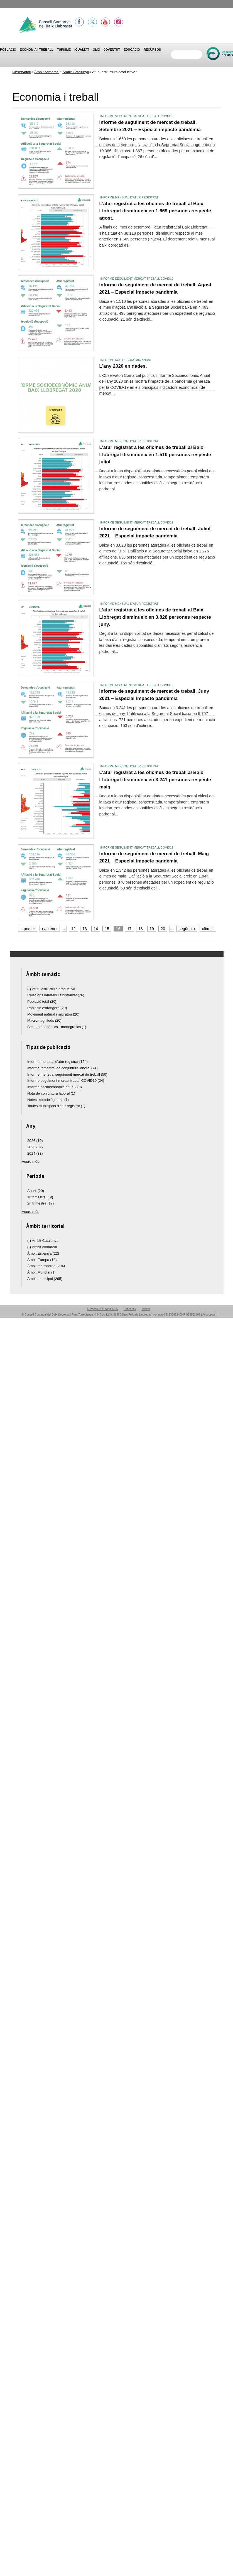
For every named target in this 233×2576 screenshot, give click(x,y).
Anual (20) (35, 1191)
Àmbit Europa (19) (42, 1260)
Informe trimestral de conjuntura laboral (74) (62, 1068)
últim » (208, 928)
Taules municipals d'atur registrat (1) (56, 1106)
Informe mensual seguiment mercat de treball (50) (67, 1074)
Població (8, 49)
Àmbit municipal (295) (44, 1279)
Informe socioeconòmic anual (126, 360)
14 (96, 928)
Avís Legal (208, 1314)
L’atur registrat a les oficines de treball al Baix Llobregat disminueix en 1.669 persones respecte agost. (155, 210)
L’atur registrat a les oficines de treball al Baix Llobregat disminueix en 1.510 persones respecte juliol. (155, 454)
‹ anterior (50, 928)
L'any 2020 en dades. (123, 366)
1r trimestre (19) (40, 1197)
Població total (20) (42, 1001)
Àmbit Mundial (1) (41, 1272)
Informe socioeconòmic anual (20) (54, 1087)
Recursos (152, 49)
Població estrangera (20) (47, 1008)
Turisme (64, 49)
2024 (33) (35, 1153)
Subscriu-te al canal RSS (102, 1309)
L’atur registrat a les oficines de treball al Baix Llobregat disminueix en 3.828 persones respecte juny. (155, 617)
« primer (27, 928)
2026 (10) (35, 1141)
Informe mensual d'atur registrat (129, 197)
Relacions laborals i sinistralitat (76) (55, 995)
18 (140, 928)
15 (107, 928)
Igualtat (81, 49)
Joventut (112, 49)
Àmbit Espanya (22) (43, 1253)
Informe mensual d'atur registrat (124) (57, 1062)
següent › (187, 928)
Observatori (22, 72)
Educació (132, 49)
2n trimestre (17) (40, 1203)
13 (84, 928)
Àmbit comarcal (46, 72)
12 (73, 928)
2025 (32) (35, 1147)
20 (163, 928)
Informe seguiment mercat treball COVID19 (136, 116)
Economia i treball (36, 49)
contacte (158, 1314)
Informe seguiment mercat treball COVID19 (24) (65, 1080)
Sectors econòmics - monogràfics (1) (56, 1027)
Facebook (130, 1309)
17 (129, 928)
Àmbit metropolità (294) (46, 1266)
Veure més (30, 1161)
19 (151, 928)
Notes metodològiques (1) (48, 1100)
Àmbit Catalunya (75, 72)
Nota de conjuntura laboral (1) (51, 1093)
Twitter (146, 1309)
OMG (96, 49)
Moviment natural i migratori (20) (53, 1014)
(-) (29, 989)
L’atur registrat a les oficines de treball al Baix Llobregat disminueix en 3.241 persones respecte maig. (155, 779)
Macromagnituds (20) (44, 1020)
